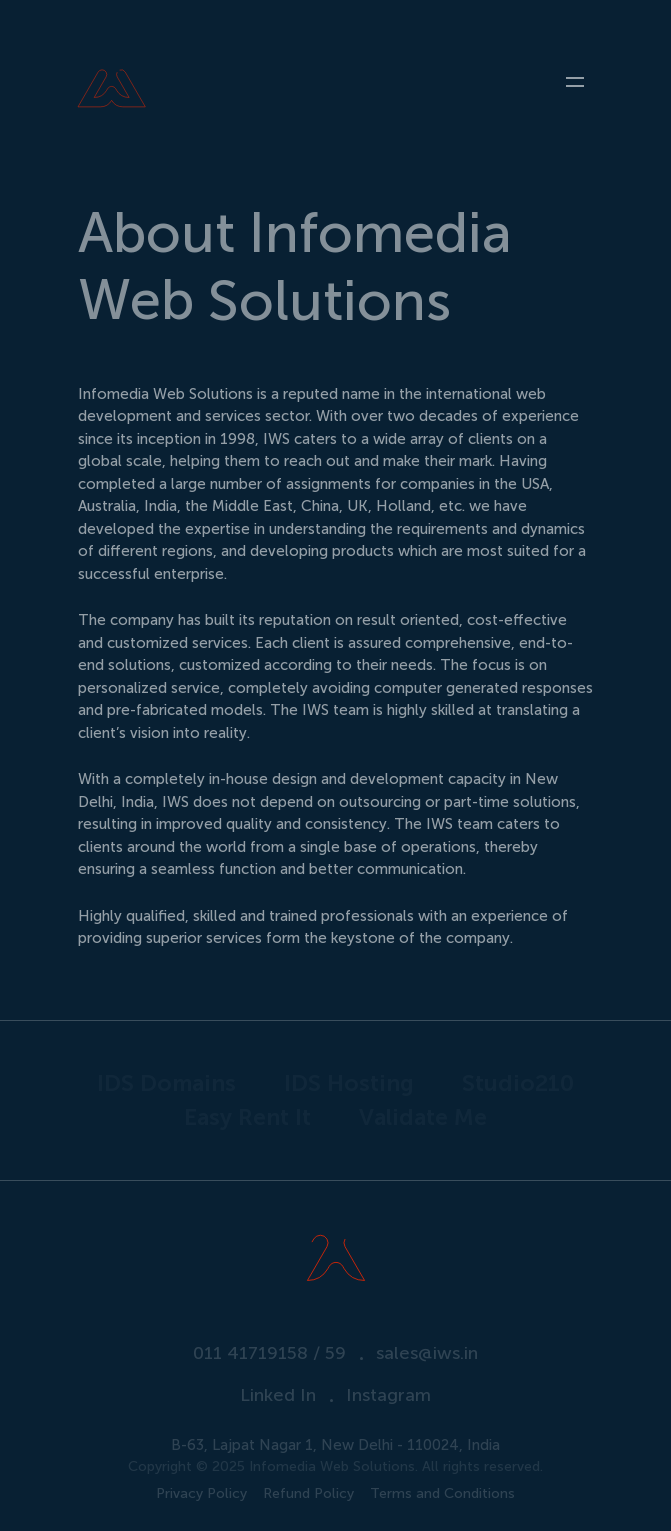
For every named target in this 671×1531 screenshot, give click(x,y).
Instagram (388, 1395)
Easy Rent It (247, 1117)
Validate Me (423, 1117)
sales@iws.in (427, 1353)
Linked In (278, 1395)
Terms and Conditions (442, 1494)
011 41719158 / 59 (269, 1353)
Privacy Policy (201, 1494)
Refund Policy (308, 1494)
